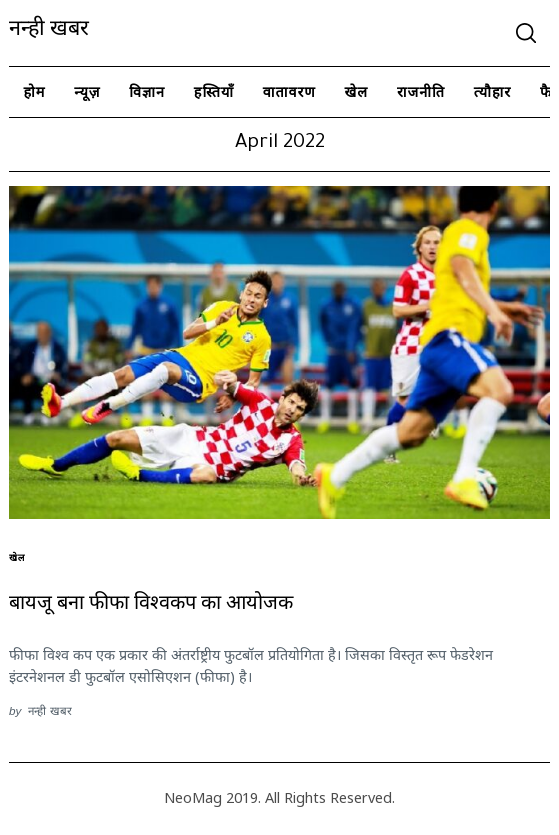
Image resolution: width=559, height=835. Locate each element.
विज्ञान (147, 91)
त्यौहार (493, 91)
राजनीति (421, 91)
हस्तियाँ (214, 91)
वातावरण (289, 91)
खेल (357, 91)
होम (34, 91)
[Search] (526, 33)
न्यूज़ (87, 91)
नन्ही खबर (49, 32)
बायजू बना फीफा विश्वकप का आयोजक (151, 606)
